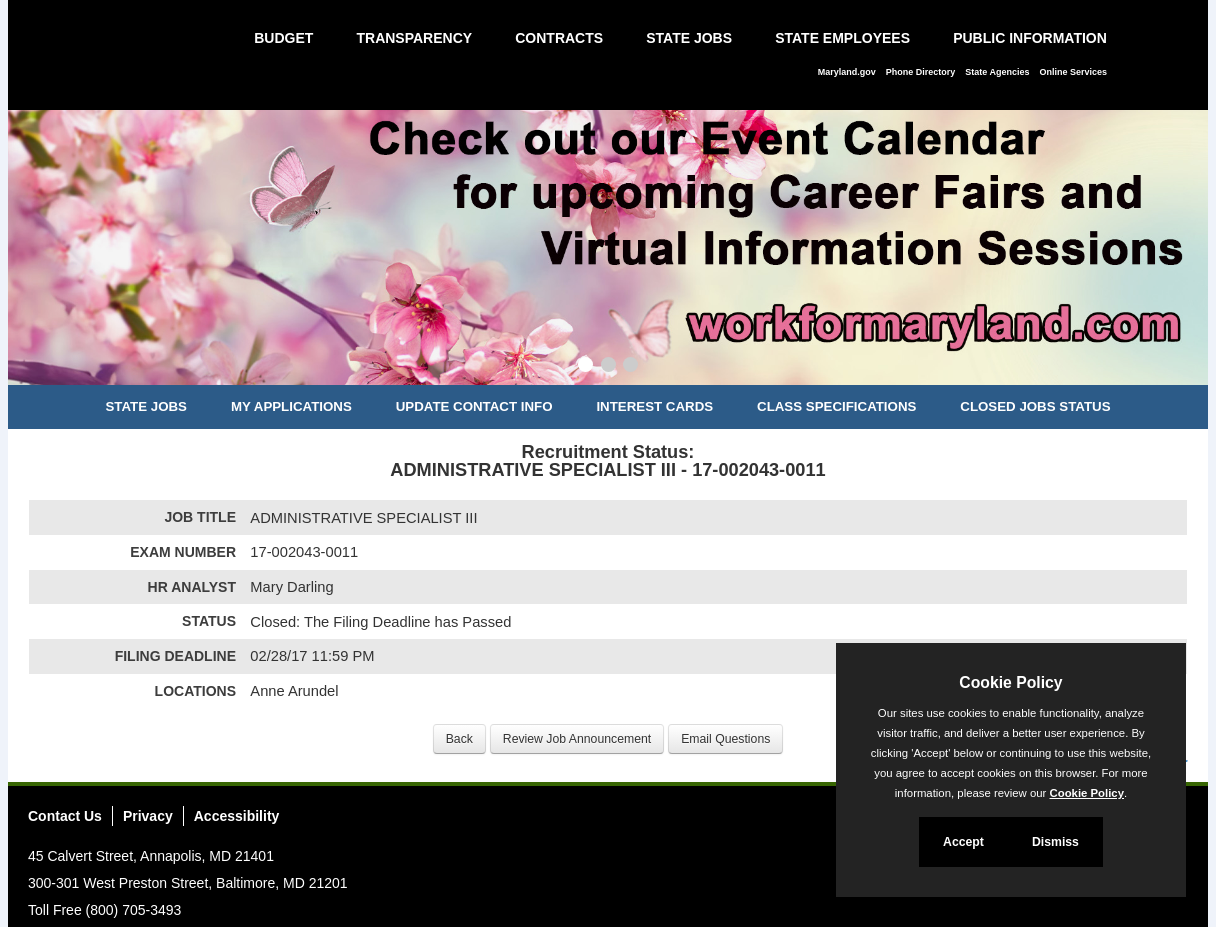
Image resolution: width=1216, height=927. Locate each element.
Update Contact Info (474, 406)
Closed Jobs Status (1035, 406)
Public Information (1030, 38)
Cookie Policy (1010, 682)
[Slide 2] (608, 367)
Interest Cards (654, 406)
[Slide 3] (630, 367)
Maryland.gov (847, 72)
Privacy (148, 816)
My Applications (291, 406)
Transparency (414, 38)
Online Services (1073, 72)
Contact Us (65, 816)
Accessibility (237, 816)
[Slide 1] (585, 367)
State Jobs (689, 38)
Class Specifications (836, 406)
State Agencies (997, 72)
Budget (283, 38)
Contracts (559, 38)
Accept (963, 842)
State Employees (842, 38)
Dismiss (1055, 842)
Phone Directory (921, 72)
